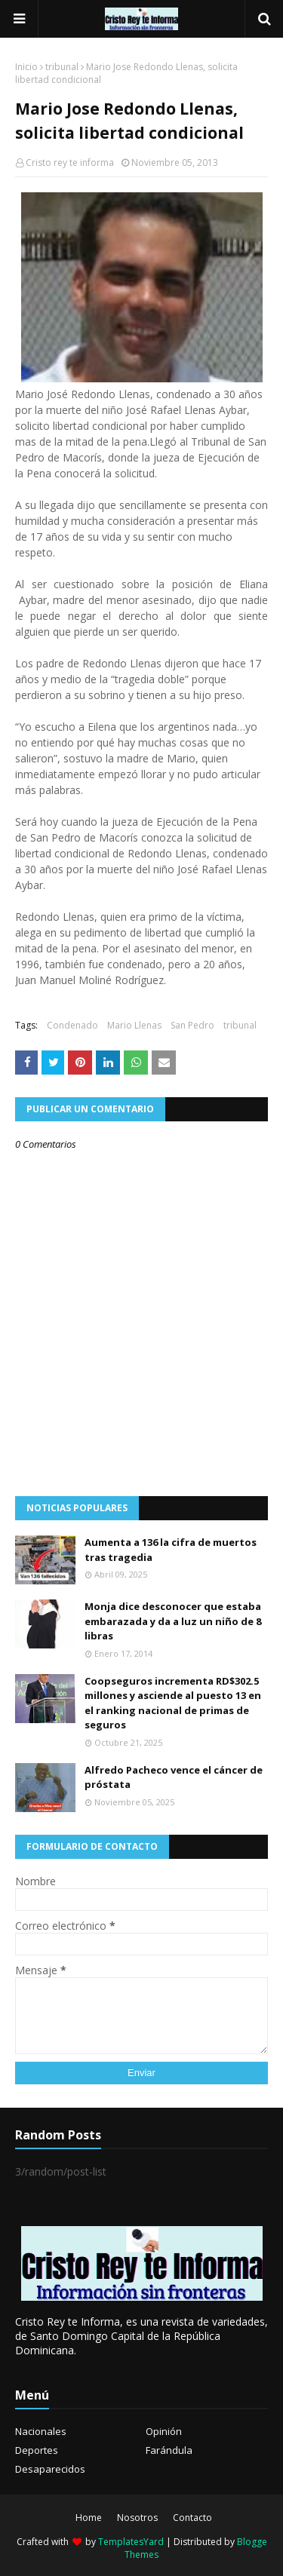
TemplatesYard (131, 2541)
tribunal (61, 66)
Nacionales (40, 2431)
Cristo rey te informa (70, 162)
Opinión (164, 2431)
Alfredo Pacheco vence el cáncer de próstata (174, 1777)
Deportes (36, 2450)
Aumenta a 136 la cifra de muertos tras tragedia (171, 1549)
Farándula (169, 2450)
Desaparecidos (50, 2469)
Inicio (26, 66)
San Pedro (192, 1025)
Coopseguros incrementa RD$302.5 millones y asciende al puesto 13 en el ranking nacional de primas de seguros (173, 1703)
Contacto (192, 2517)
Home (88, 2517)
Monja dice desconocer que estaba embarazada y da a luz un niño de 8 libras (173, 1620)
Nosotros (137, 2517)
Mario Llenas (134, 1025)
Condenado (72, 1025)
